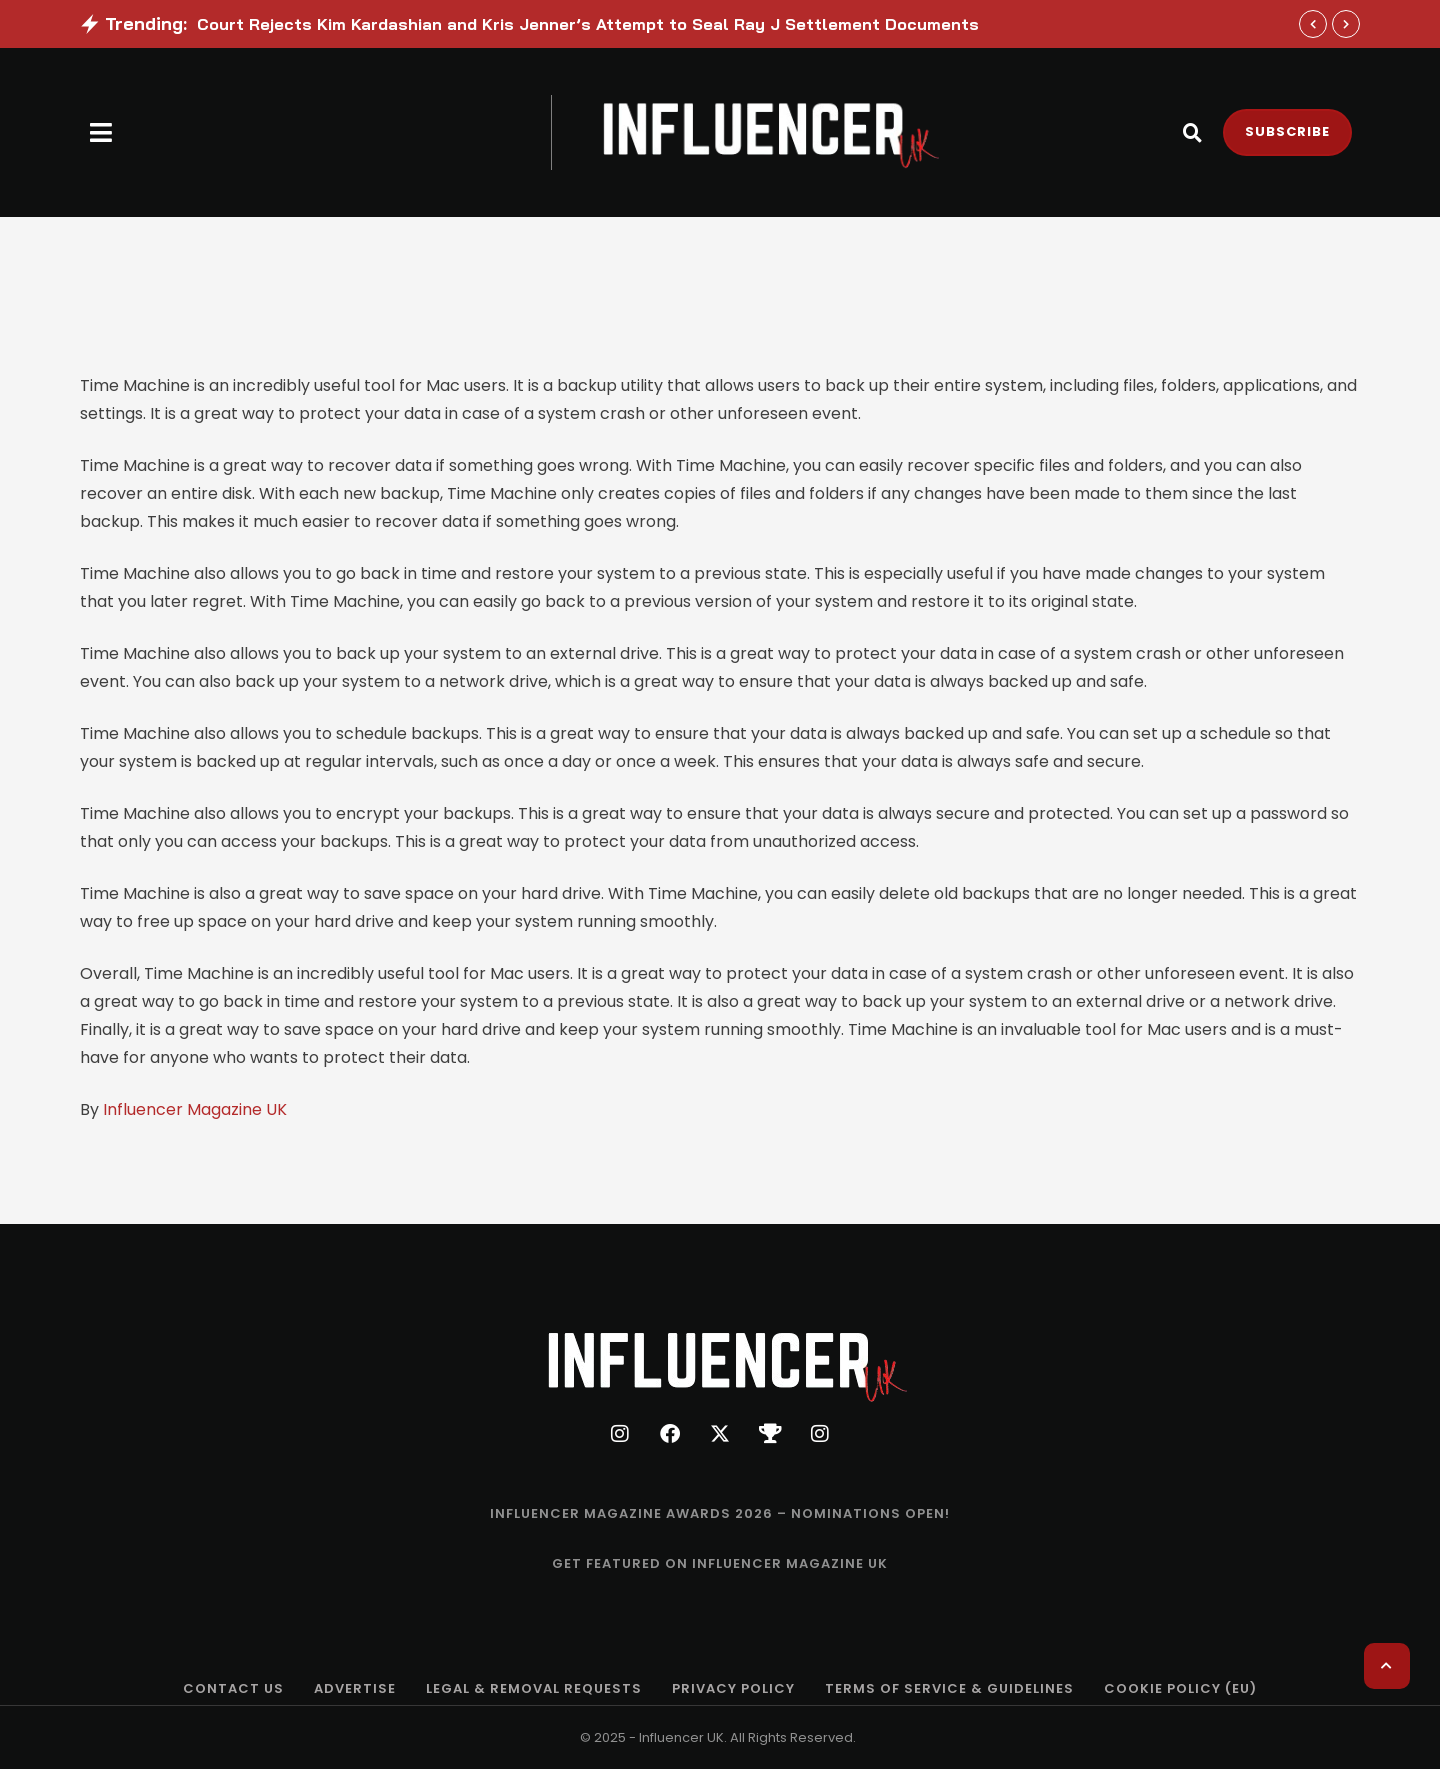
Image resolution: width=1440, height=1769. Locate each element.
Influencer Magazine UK (195, 1109)
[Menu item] (720, 1514)
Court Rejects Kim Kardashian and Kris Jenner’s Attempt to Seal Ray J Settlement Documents (588, 24)
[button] (101, 132)
